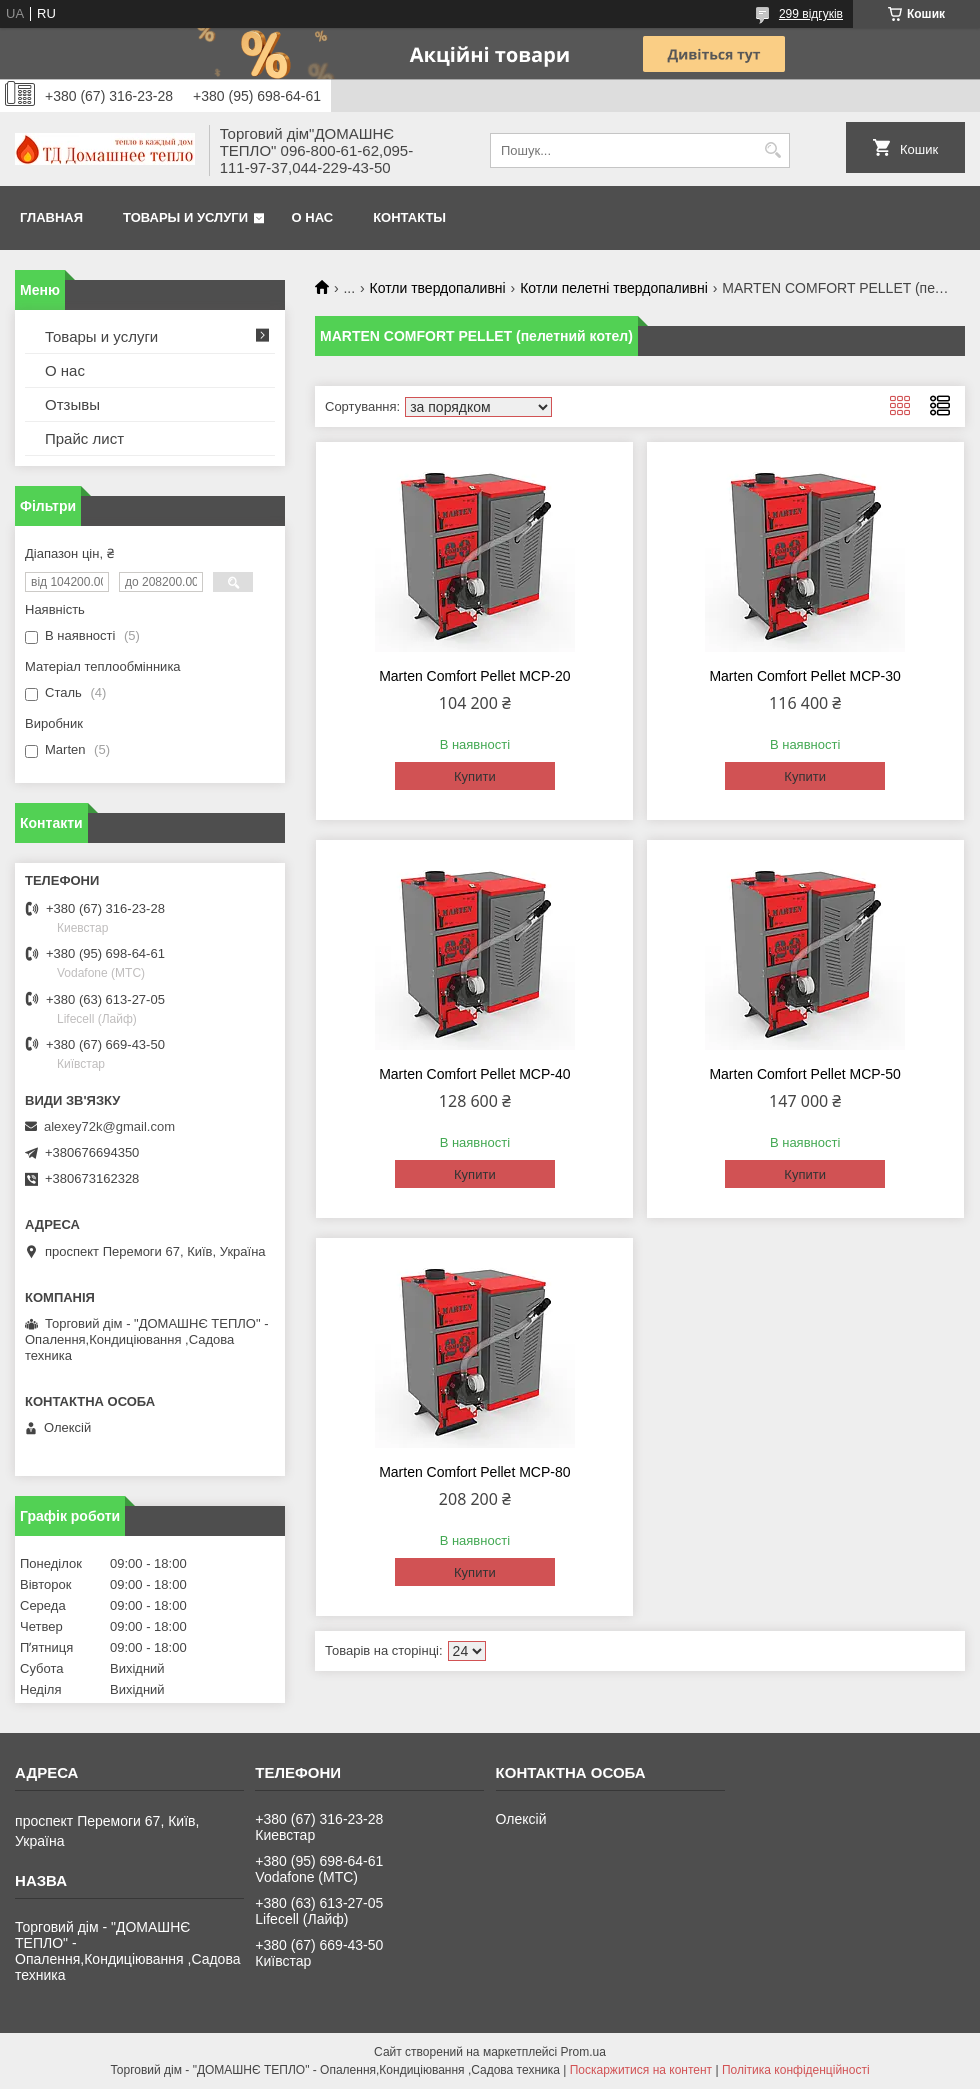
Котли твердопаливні (438, 288)
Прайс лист (84, 438)
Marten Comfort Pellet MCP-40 (474, 1074)
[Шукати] (772, 150)
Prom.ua (583, 2052)
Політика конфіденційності (796, 2070)
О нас (313, 217)
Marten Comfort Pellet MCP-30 (804, 676)
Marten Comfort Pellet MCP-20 (474, 676)
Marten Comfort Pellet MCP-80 (474, 1472)
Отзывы (72, 404)
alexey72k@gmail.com (109, 1126)
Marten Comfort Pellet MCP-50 (804, 1074)
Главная (51, 217)
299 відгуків (811, 14)
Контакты (409, 217)
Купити (475, 776)
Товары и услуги (185, 217)
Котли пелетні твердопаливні (614, 288)
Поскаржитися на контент (641, 2070)
